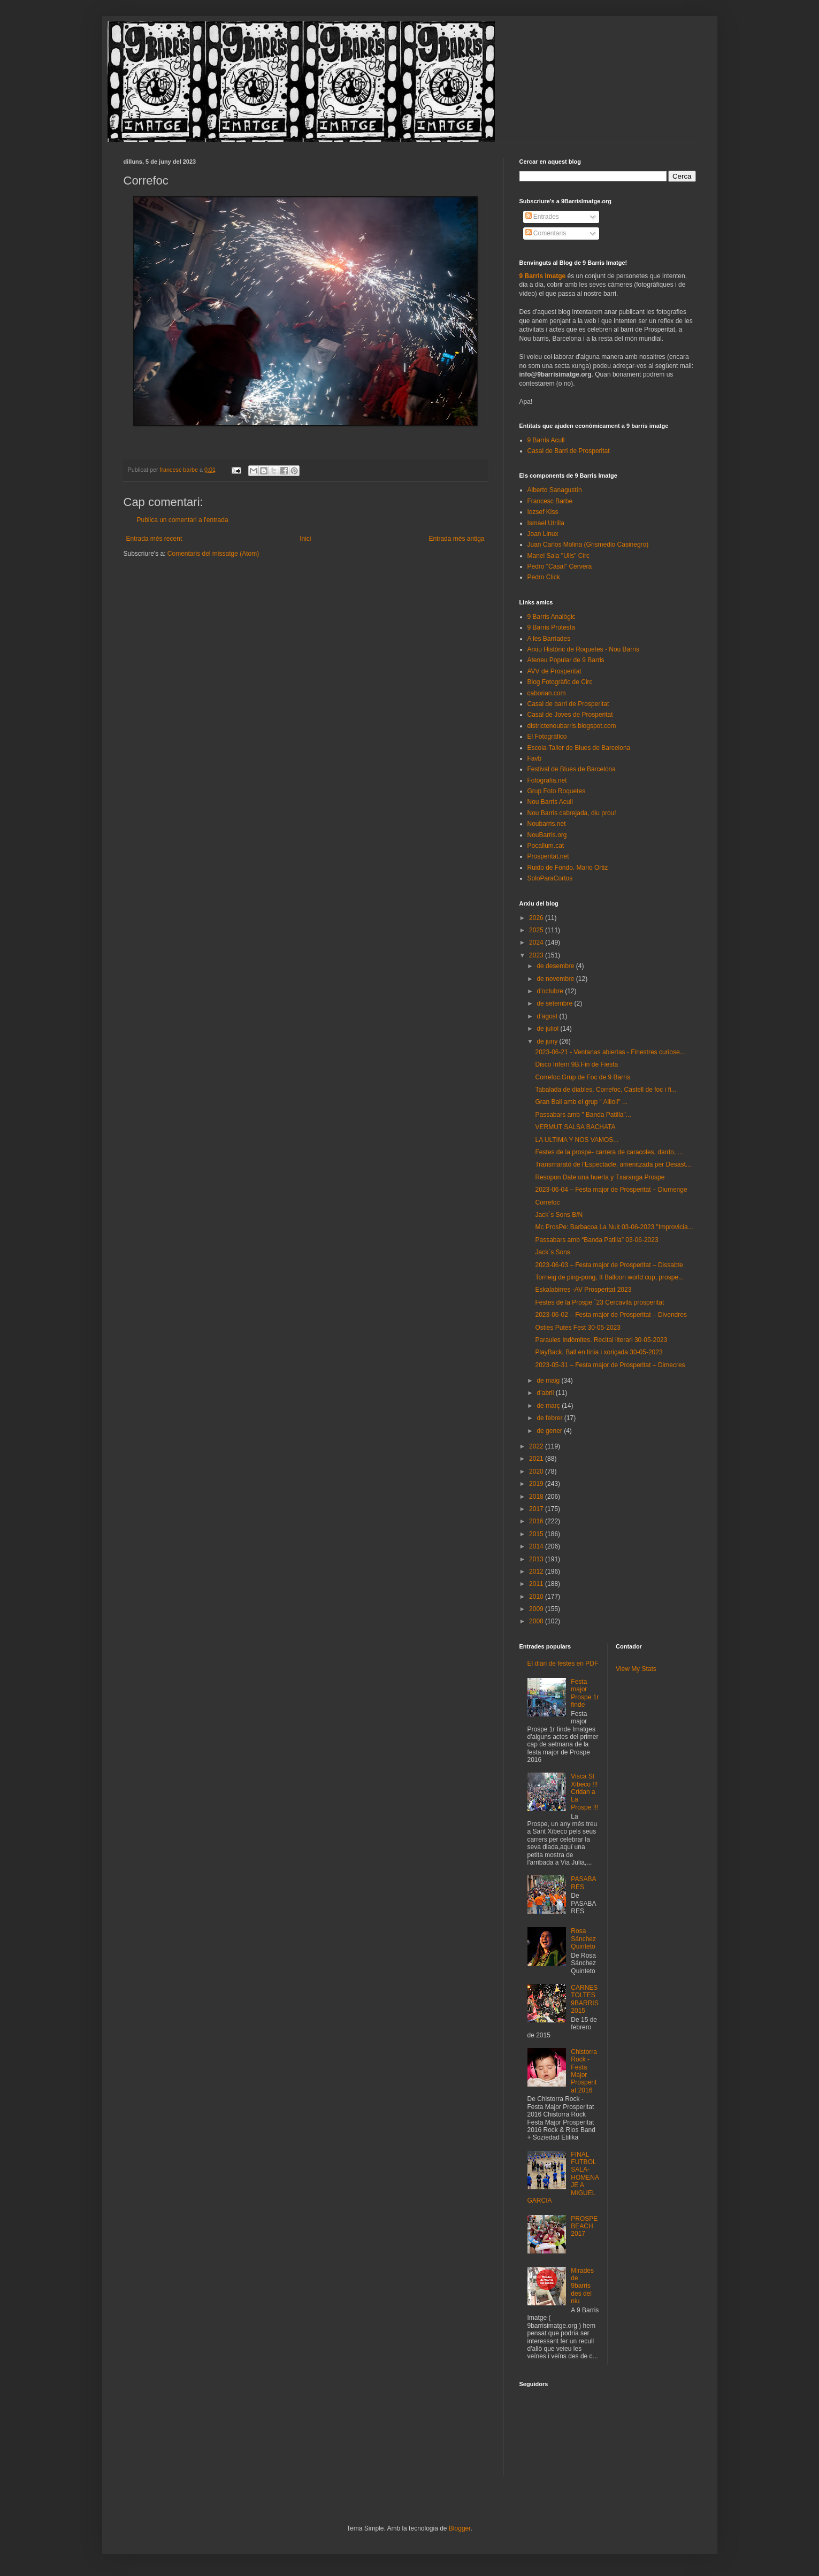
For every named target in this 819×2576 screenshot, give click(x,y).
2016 (537, 1521)
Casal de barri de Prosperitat (568, 704)
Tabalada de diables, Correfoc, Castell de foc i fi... (605, 1089)
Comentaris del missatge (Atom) (213, 553)
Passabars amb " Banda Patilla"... (583, 1114)
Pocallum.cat (545, 845)
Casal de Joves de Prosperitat (570, 714)
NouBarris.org (547, 835)
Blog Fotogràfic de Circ (560, 682)
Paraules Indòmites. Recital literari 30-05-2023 (601, 1340)
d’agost (548, 1016)
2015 (537, 1534)
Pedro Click (543, 577)
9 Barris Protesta (551, 627)
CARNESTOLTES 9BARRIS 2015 (584, 1999)
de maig (549, 1380)
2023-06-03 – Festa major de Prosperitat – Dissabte (609, 1265)
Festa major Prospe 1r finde (585, 1693)
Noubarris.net (546, 823)
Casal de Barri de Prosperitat (568, 451)
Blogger (460, 2528)
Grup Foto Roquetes (556, 791)
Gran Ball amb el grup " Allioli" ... (581, 1102)
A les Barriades (549, 638)
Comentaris (546, 233)
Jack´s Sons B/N (559, 1214)
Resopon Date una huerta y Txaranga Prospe (599, 1177)
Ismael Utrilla (545, 523)
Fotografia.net (547, 780)
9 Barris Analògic (551, 616)
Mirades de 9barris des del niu (582, 2286)
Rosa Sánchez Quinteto (583, 1938)
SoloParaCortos (550, 878)
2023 (537, 955)
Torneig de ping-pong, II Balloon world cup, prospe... (609, 1277)
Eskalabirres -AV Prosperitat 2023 (583, 1289)
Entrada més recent (154, 538)
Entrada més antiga (456, 538)
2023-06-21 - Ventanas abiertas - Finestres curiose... (610, 1052)
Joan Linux (542, 534)
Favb (534, 758)
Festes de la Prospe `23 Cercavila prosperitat (599, 1302)
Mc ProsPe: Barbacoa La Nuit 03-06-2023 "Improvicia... (614, 1227)
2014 (537, 1546)
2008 (537, 1621)
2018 (537, 1496)
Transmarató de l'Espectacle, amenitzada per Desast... (613, 1164)
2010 (537, 1596)
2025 (537, 930)
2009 (537, 1609)
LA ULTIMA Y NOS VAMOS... (576, 1140)
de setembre (555, 1003)
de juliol (548, 1028)
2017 (537, 1509)
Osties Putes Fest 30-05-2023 (577, 1327)
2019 (537, 1484)
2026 (537, 918)
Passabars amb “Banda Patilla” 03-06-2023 (596, 1240)
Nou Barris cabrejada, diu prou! (571, 813)
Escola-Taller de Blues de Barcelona (579, 748)
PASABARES (583, 1882)
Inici (305, 538)
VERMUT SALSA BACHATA (575, 1127)
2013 (537, 1559)
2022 (537, 1446)
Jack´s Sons (552, 1252)
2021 (537, 1458)
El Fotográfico (547, 736)
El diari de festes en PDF (563, 1663)
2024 (537, 942)
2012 (537, 1571)
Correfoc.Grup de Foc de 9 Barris (582, 1077)
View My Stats (636, 1669)
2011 (537, 1584)
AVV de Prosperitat (554, 671)
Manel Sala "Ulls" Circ (558, 555)
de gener (550, 1431)
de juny (548, 1041)
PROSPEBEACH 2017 (584, 2226)
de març (549, 1405)
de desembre (556, 966)
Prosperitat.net (548, 856)
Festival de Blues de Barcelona (571, 769)
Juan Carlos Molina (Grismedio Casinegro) (588, 544)
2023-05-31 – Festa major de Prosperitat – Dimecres (610, 1365)
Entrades (542, 216)
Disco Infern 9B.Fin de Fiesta (576, 1064)
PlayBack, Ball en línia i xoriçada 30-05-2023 (598, 1352)
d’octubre (551, 991)
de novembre (556, 979)
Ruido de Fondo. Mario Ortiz (567, 867)
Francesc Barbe (550, 501)
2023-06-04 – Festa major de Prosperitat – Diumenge (611, 1189)
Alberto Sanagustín (554, 490)
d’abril (546, 1393)
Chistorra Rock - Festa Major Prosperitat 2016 (584, 2071)
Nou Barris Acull (550, 802)
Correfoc (547, 1202)
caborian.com (546, 693)
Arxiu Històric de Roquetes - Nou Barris (583, 649)
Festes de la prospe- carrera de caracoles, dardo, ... (609, 1152)
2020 (537, 1471)
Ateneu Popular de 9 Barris (565, 660)
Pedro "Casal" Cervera (559, 566)
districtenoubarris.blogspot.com (571, 726)
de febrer (550, 1418)
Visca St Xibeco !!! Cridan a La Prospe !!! (584, 1792)
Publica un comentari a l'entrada (182, 520)
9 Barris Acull (546, 440)
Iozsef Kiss (542, 512)
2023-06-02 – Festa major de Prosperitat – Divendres (610, 1314)
